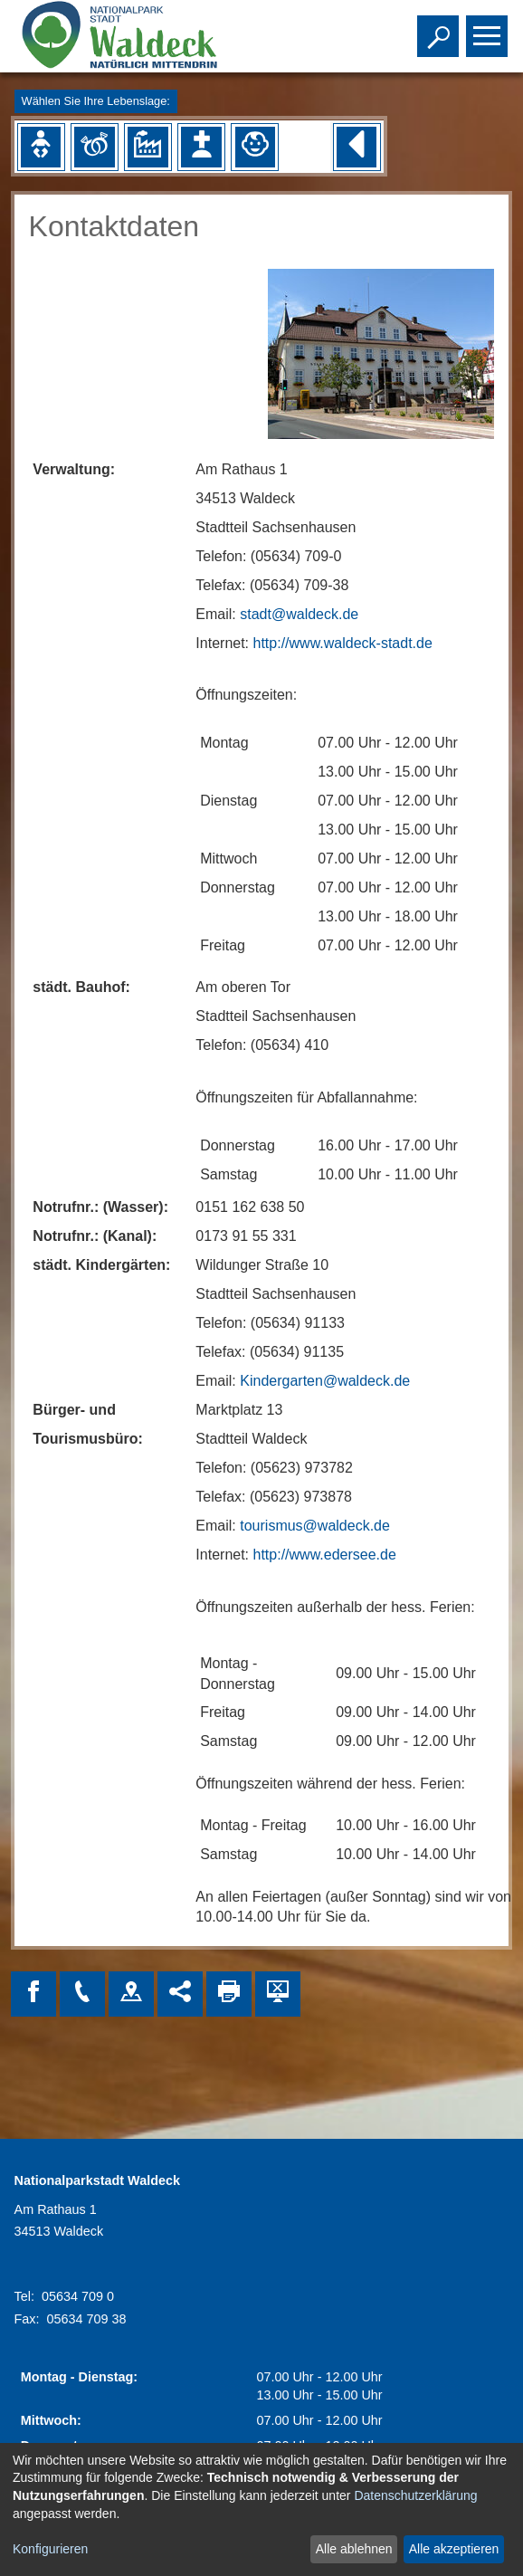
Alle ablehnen (354, 2549)
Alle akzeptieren (454, 2549)
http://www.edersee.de (324, 1554)
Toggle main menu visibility (489, 28)
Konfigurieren (50, 2549)
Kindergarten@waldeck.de (325, 1380)
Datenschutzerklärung (415, 2495)
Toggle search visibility (440, 28)
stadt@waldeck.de (299, 614)
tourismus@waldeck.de (315, 1525)
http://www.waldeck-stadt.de (343, 643)
